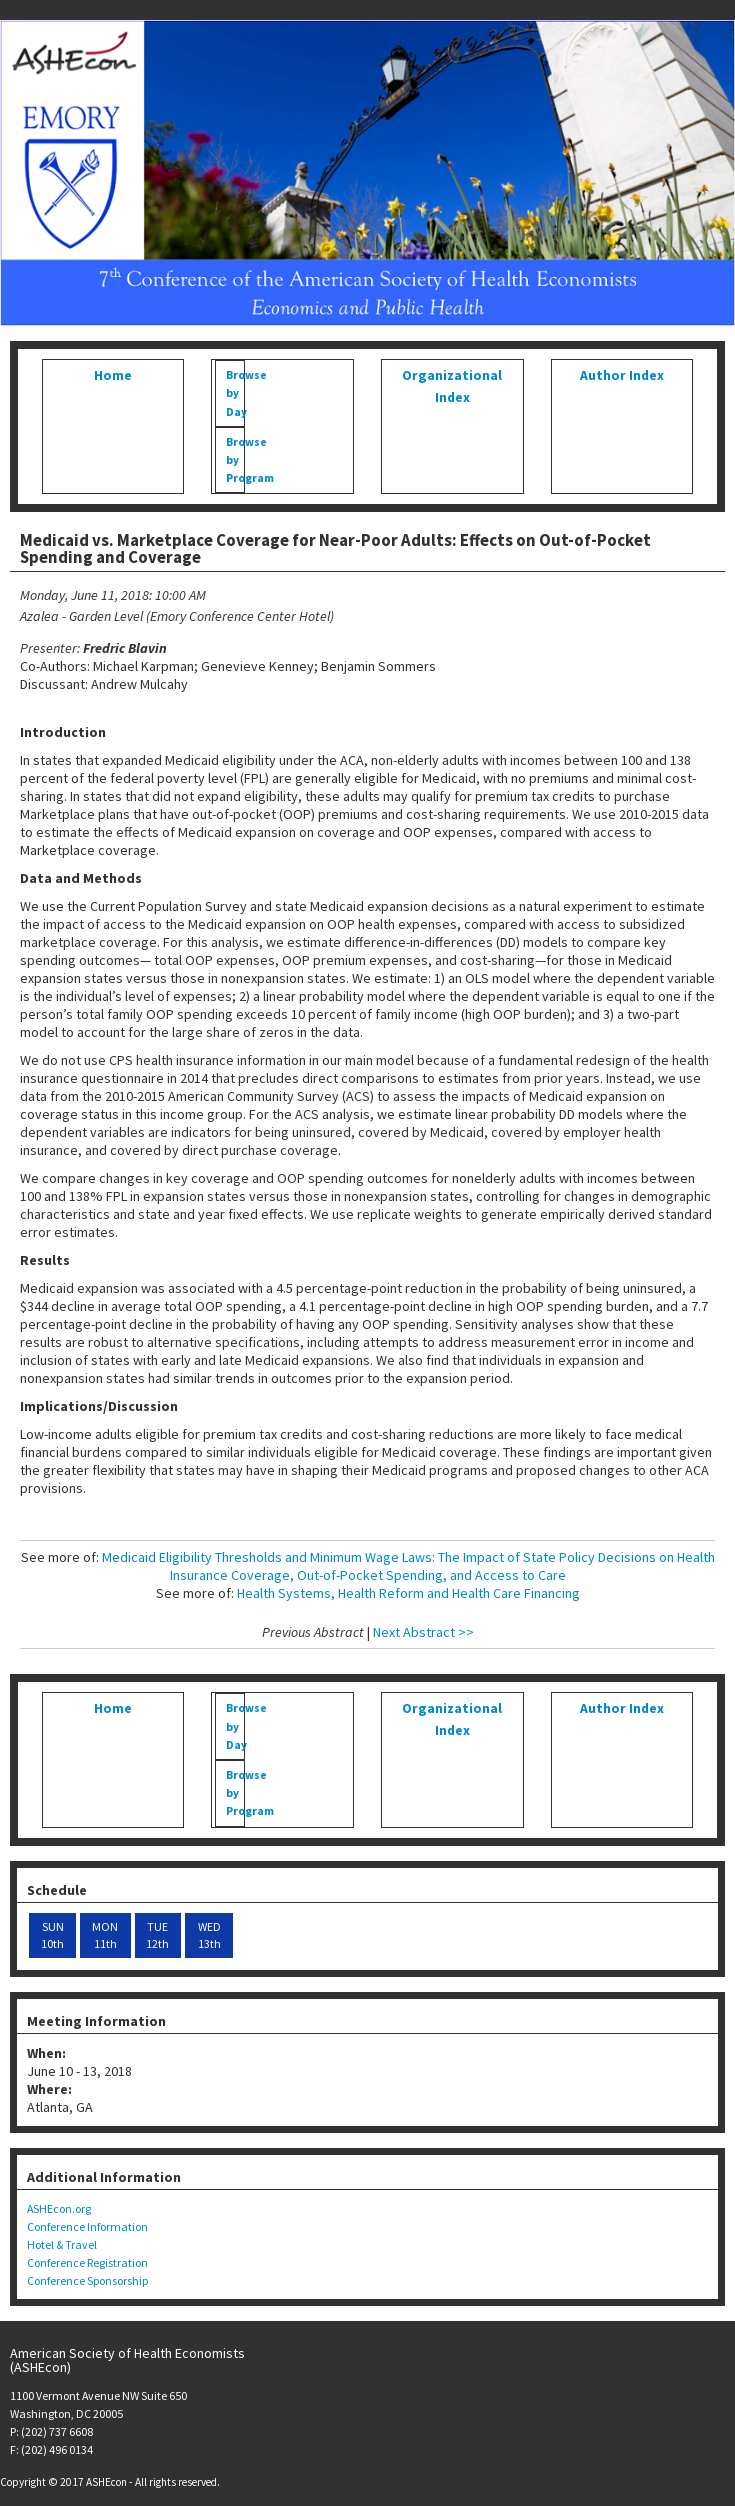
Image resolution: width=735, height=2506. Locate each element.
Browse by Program (235, 460)
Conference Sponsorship (87, 2280)
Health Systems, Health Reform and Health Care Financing (408, 1593)
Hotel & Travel (62, 2244)
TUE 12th (157, 1935)
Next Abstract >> (423, 1632)
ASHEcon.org (59, 2208)
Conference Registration (87, 2262)
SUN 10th (52, 1935)
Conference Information (87, 2226)
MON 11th (105, 1935)
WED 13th (209, 1935)
